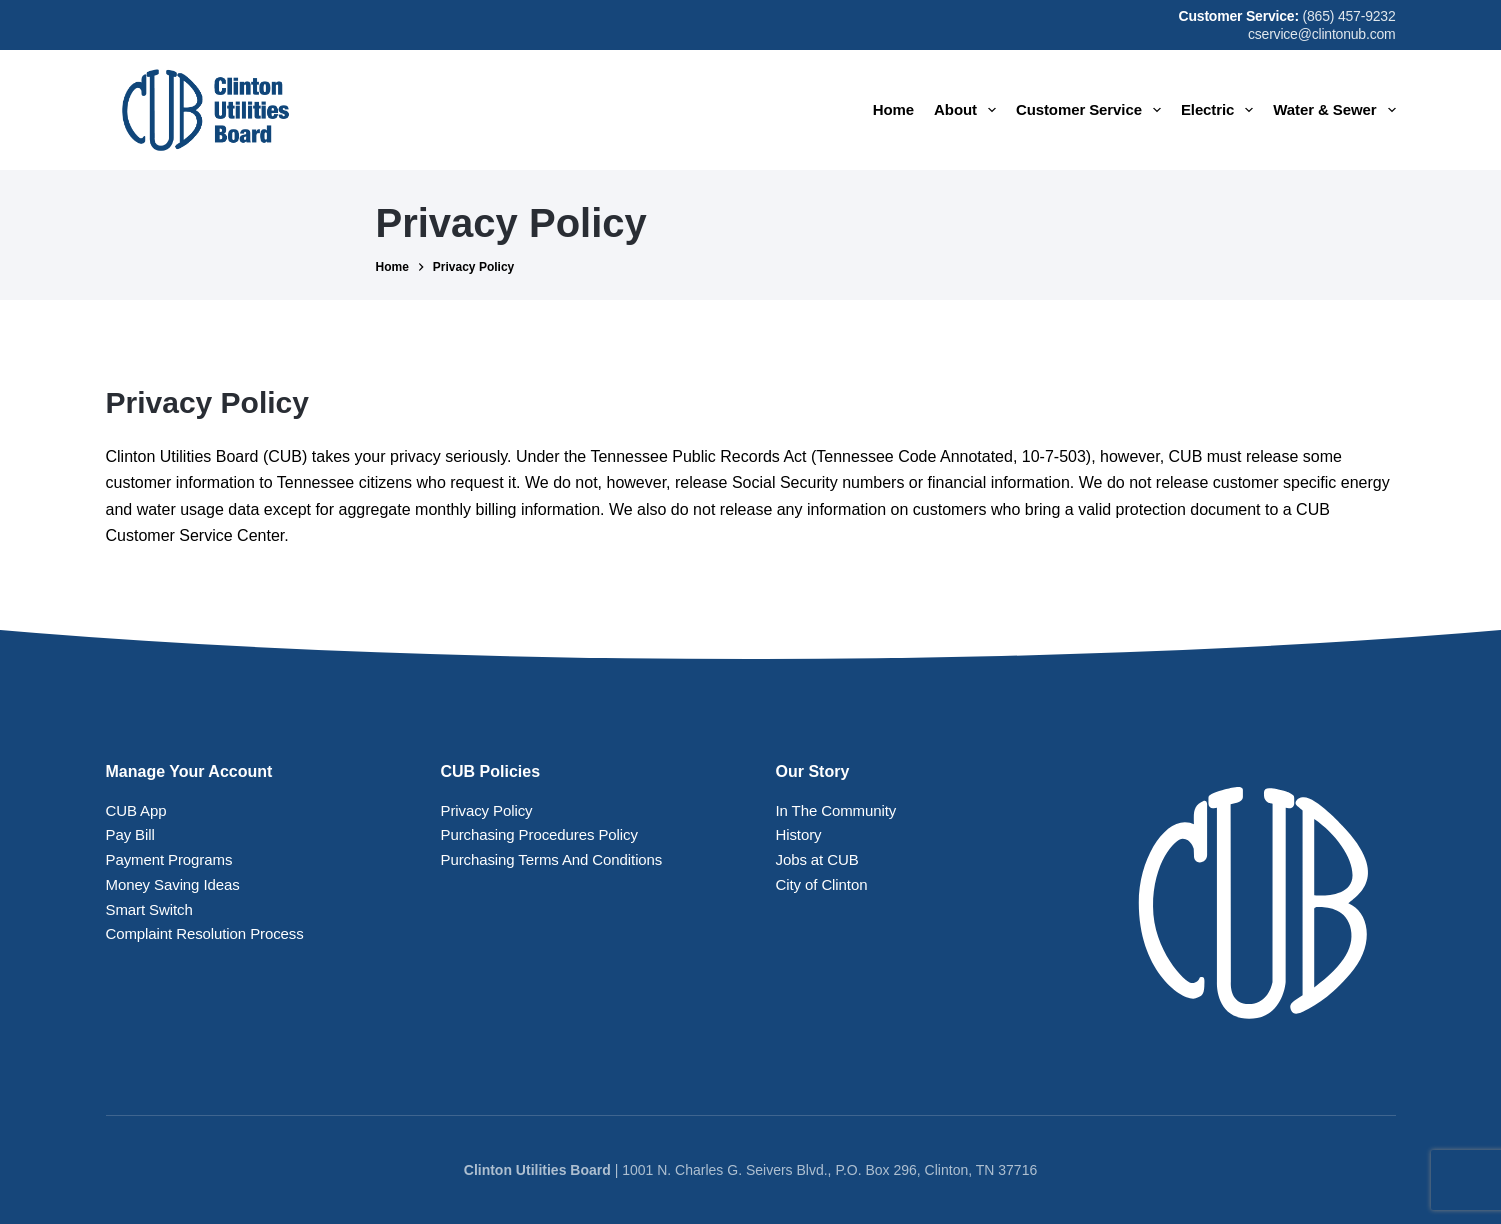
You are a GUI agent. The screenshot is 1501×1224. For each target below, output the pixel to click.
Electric (1221, 110)
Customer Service (1092, 110)
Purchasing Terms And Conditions (552, 859)
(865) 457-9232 (1349, 16)
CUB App (136, 810)
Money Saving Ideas (173, 884)
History (799, 834)
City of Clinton (822, 884)
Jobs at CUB (817, 859)
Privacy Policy (487, 810)
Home (893, 109)
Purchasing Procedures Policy (539, 834)
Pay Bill (130, 834)
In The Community (836, 810)
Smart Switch (149, 909)
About (969, 110)
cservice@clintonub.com (1322, 34)
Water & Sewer (1334, 110)
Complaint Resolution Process (205, 933)
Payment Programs (169, 859)
